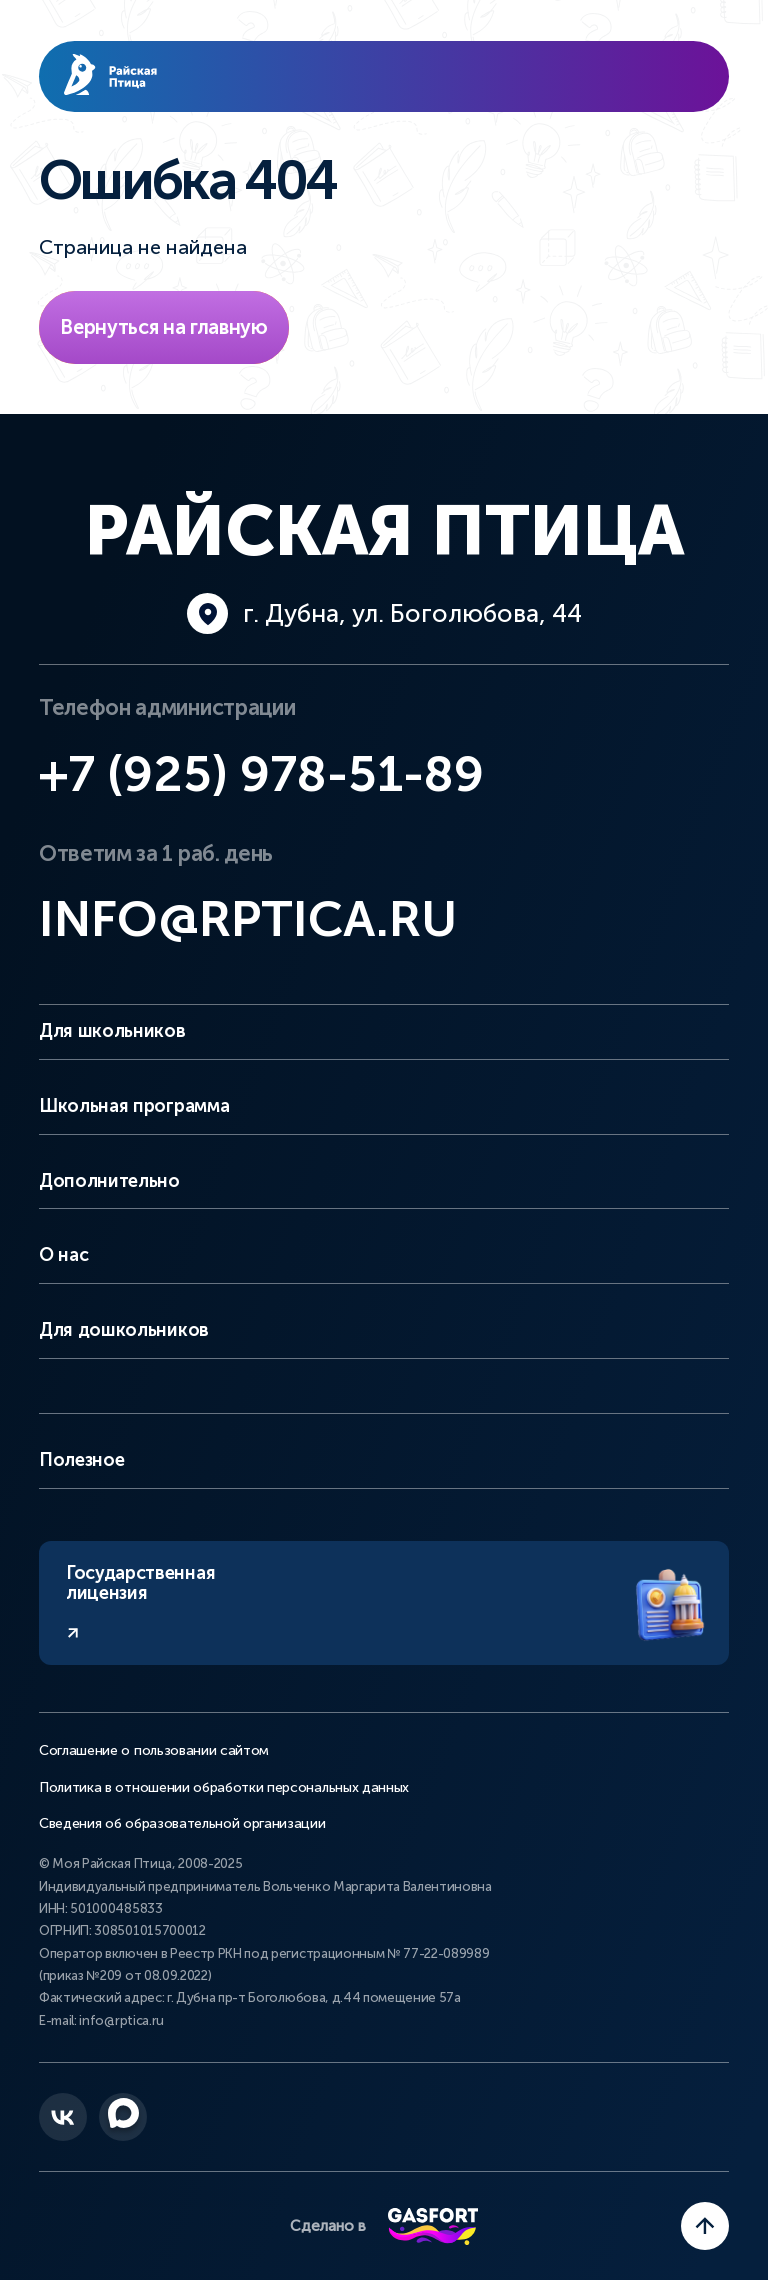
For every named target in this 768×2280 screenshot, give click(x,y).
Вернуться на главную (164, 327)
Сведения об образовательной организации (182, 1824)
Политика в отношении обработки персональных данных (224, 1788)
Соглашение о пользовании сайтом (154, 1751)
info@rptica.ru (248, 919)
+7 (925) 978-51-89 (261, 774)
